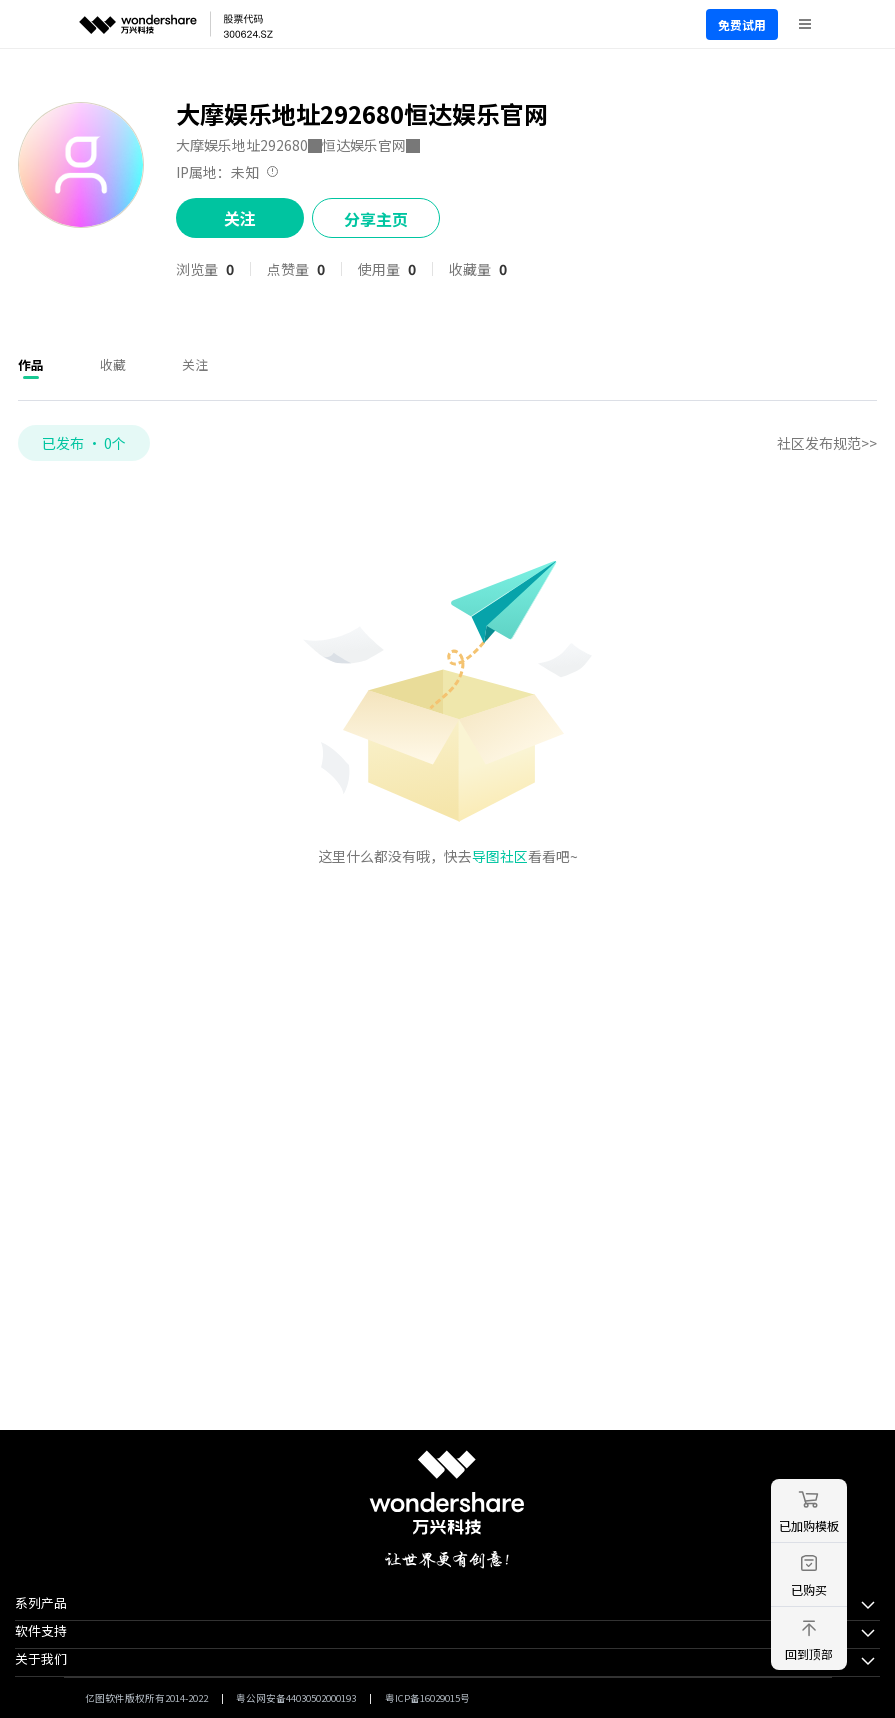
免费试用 (742, 24)
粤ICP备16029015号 (427, 1698)
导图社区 (500, 856)
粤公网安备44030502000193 (296, 1698)
